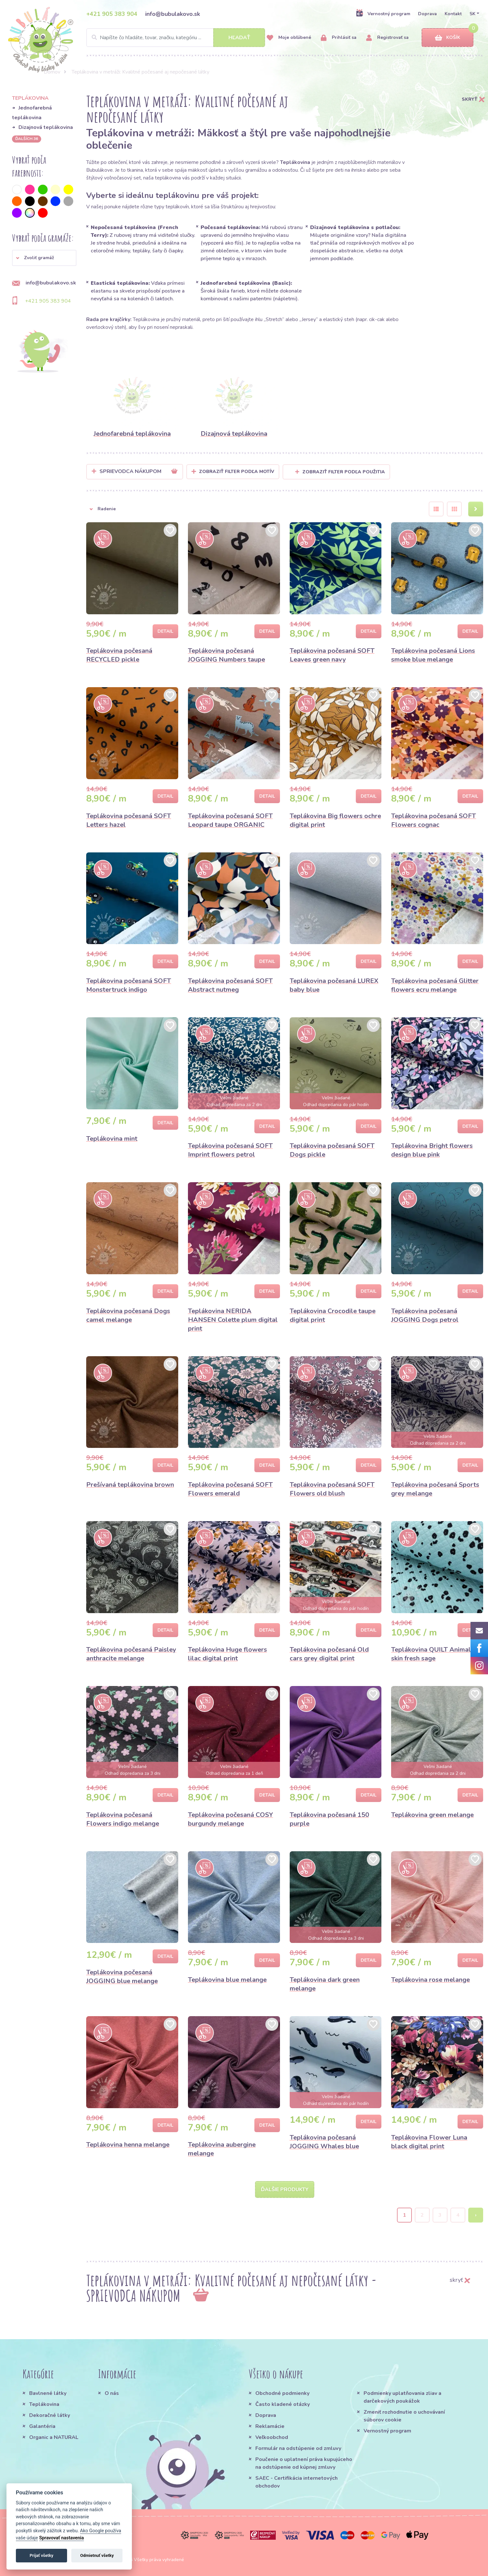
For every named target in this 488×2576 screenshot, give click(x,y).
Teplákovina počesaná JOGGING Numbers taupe (226, 655)
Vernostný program (383, 13)
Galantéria (42, 2426)
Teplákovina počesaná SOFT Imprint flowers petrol (230, 1150)
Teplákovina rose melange (430, 1979)
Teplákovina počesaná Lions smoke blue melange (433, 655)
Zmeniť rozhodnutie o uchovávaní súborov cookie (404, 2416)
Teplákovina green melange (432, 1814)
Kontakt (453, 14)
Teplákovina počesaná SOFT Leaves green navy (332, 655)
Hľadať (239, 37)
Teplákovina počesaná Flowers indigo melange (122, 1819)
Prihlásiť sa (338, 37)
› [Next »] (476, 2215)
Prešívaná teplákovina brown (130, 1484)
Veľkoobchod (271, 2437)
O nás (112, 2393)
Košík (447, 37)
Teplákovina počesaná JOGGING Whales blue (324, 2142)
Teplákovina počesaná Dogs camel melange (128, 1315)
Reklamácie (270, 2426)
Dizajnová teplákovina (45, 127)
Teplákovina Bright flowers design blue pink (432, 1150)
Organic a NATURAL (53, 2437)
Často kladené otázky (282, 2404)
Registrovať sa (387, 37)
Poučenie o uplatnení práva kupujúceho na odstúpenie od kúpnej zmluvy (303, 2463)
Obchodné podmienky (282, 2393)
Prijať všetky (41, 2555)
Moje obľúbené (289, 37)
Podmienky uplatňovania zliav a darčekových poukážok (402, 2397)
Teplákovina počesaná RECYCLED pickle (119, 655)
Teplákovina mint (111, 1138)
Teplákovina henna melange (127, 2144)
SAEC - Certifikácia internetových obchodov (296, 2482)
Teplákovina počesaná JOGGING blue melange (122, 1976)
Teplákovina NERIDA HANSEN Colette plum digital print (233, 1320)
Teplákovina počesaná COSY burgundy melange (230, 1819)
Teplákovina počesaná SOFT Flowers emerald (230, 1489)
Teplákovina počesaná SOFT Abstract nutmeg (230, 985)
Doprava (427, 14)
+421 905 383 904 (111, 14)
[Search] (175, 37)
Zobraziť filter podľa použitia (340, 472)
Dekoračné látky (49, 2415)
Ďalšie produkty (284, 2189)
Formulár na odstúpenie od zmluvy (298, 2448)
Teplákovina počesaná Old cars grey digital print (329, 1654)
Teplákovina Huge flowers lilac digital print (227, 1654)
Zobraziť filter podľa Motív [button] (236, 471)
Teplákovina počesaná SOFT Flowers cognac (433, 820)
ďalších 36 (26, 138)
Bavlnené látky (47, 2393)
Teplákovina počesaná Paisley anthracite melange (131, 1654)
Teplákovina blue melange (227, 1979)
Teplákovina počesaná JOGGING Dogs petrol (425, 1315)
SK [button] (472, 14)
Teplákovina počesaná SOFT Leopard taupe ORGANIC (230, 820)
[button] (44, 257)
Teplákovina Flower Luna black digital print (429, 2142)
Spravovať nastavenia (61, 2538)
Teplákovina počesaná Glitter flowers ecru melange (435, 985)
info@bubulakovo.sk (172, 14)
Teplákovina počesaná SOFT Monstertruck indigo (128, 985)
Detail (165, 631)
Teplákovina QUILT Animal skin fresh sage (431, 1654)
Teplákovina (44, 2404)
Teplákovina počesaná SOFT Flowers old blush (332, 1489)
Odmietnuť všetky (97, 2555)
